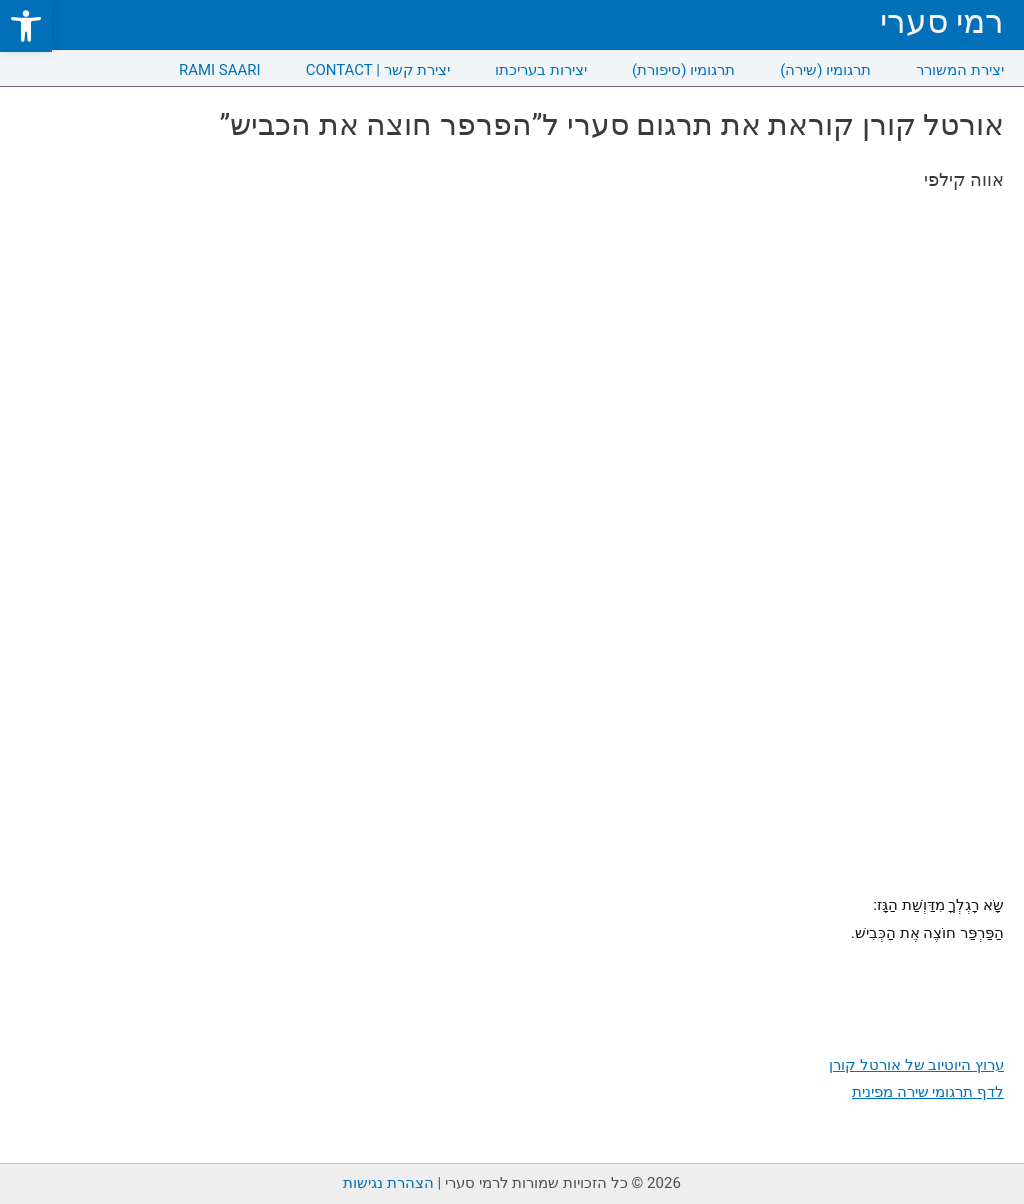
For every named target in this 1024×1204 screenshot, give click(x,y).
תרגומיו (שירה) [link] (825, 70)
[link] (26, 26)
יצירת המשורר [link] (960, 70)
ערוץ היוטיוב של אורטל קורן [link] (916, 1065)
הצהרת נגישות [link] (388, 1183)
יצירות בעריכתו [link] (541, 70)
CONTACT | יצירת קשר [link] (378, 70)
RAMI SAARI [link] (220, 70)
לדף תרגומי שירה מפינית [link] (928, 1092)
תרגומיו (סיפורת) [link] (683, 70)
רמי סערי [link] (942, 21)
